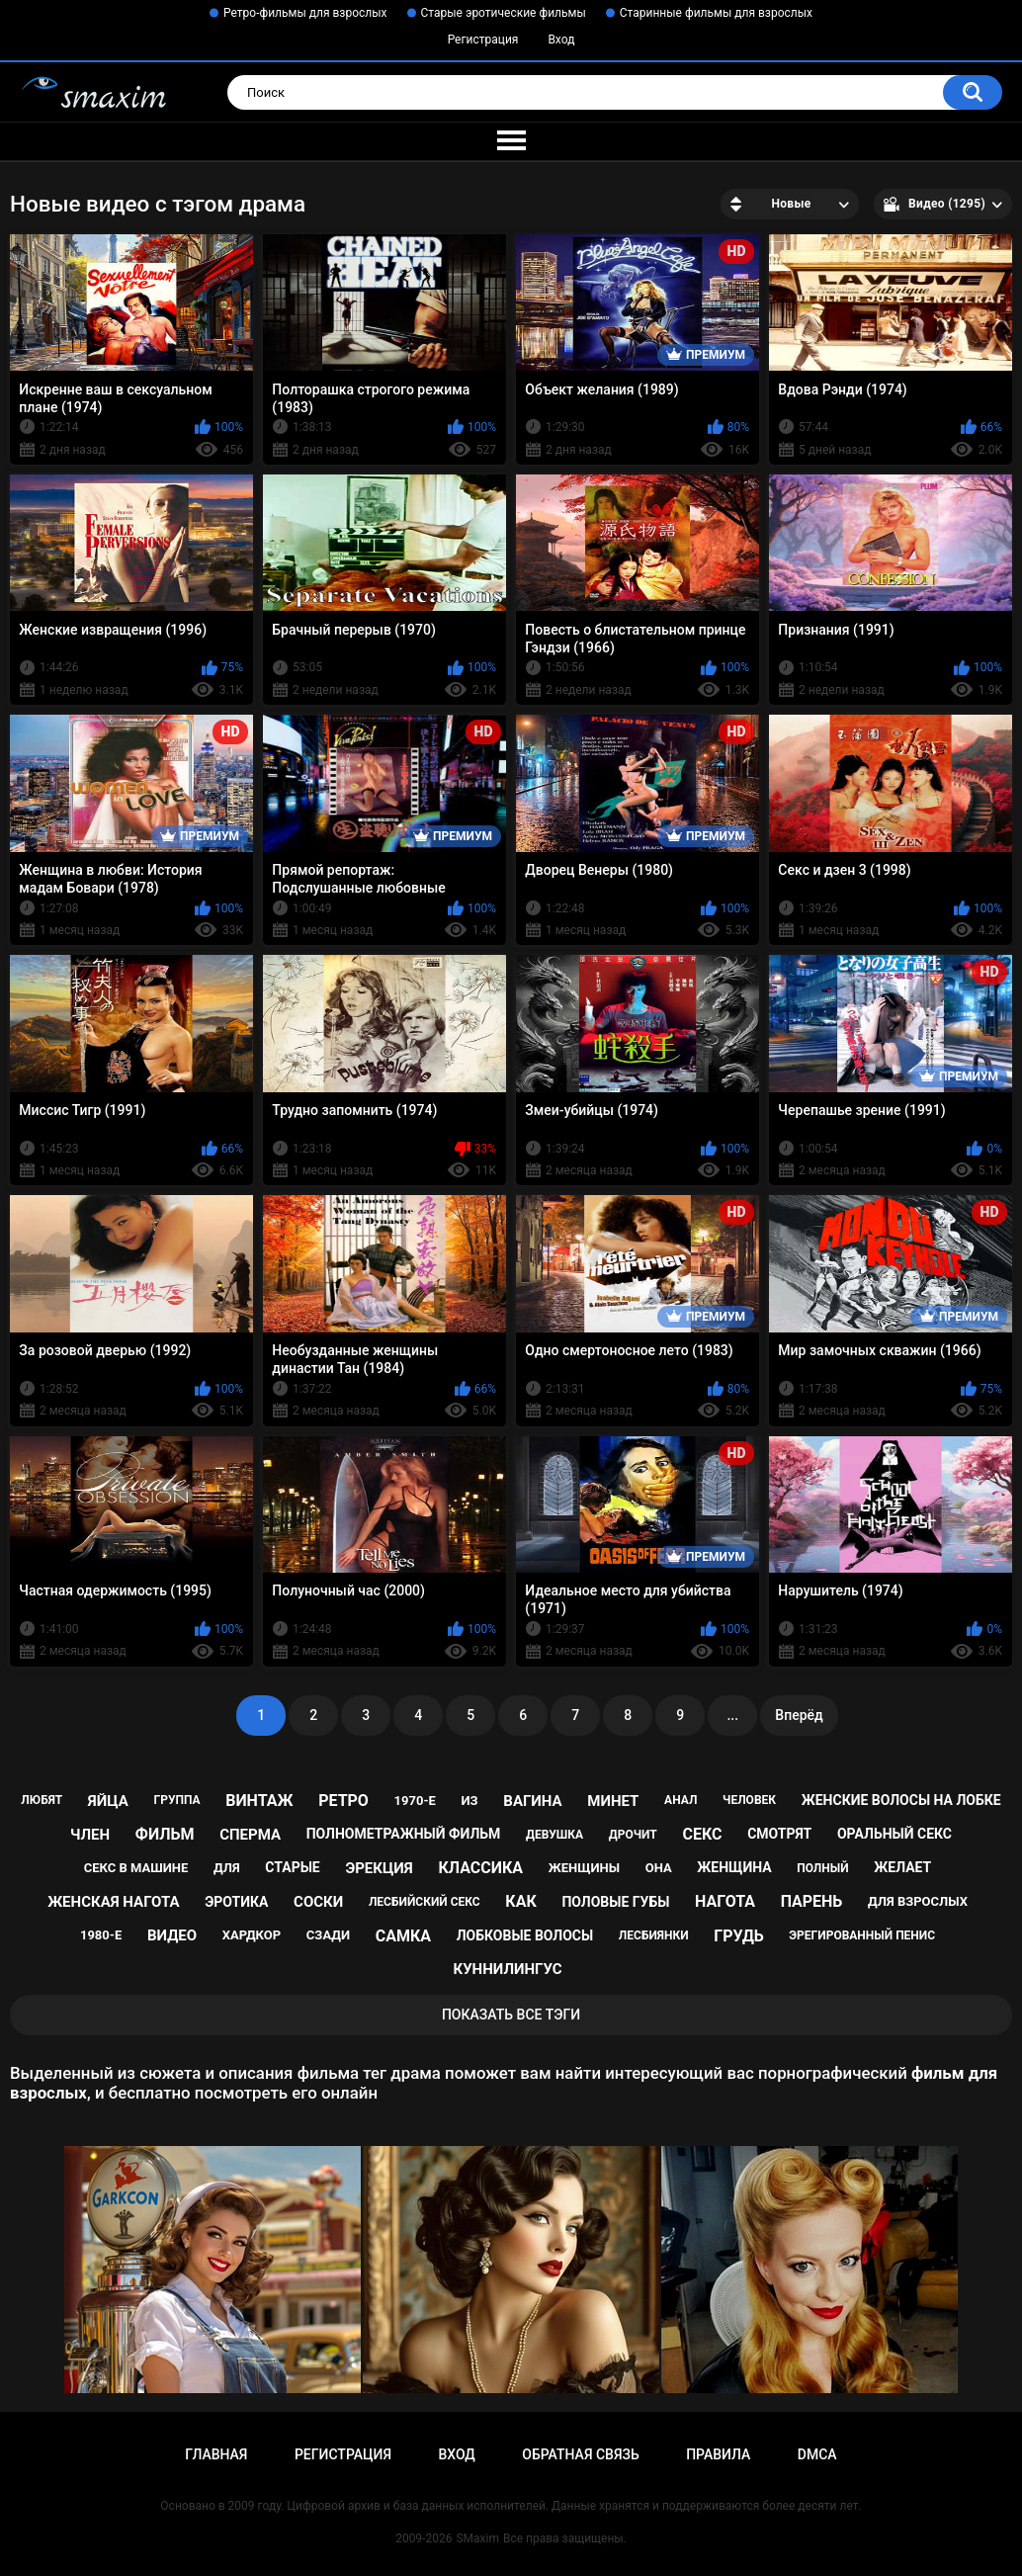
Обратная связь (580, 2454)
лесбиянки (654, 1935)
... (732, 1715)
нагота (725, 1901)
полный (822, 1868)
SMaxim (477, 2538)
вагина (532, 1801)
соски (318, 1902)
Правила (718, 2454)
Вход (561, 39)
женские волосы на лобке (901, 1800)
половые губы (615, 1902)
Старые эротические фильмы (503, 13)
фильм (165, 1834)
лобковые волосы (525, 1935)
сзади (328, 1935)
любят (41, 1800)
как (520, 1901)
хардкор (251, 1935)
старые (292, 1867)
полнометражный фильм (403, 1834)
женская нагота (113, 1902)
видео (172, 1935)
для (226, 1867)
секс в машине (136, 1867)
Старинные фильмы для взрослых (716, 13)
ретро (343, 1800)
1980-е (101, 1935)
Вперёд (798, 1715)
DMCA (817, 2454)
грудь (738, 1936)
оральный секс (894, 1834)
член (90, 1835)
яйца (108, 1801)
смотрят (779, 1834)
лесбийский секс (424, 1902)
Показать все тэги (511, 2014)
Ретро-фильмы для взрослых (305, 13)
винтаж (259, 1800)
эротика (236, 1902)
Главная (216, 2454)
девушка (554, 1835)
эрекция (378, 1868)
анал (680, 1800)
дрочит (633, 1835)
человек (749, 1800)
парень (812, 1901)
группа (176, 1800)
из (470, 1800)
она (658, 1867)
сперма (250, 1835)
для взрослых (918, 1901)
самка (403, 1936)
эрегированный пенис (862, 1935)
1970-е (415, 1800)
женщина (734, 1867)
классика (480, 1867)
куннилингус (507, 1969)
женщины (584, 1867)
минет (613, 1801)
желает (902, 1867)
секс (702, 1834)
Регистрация (483, 39)
